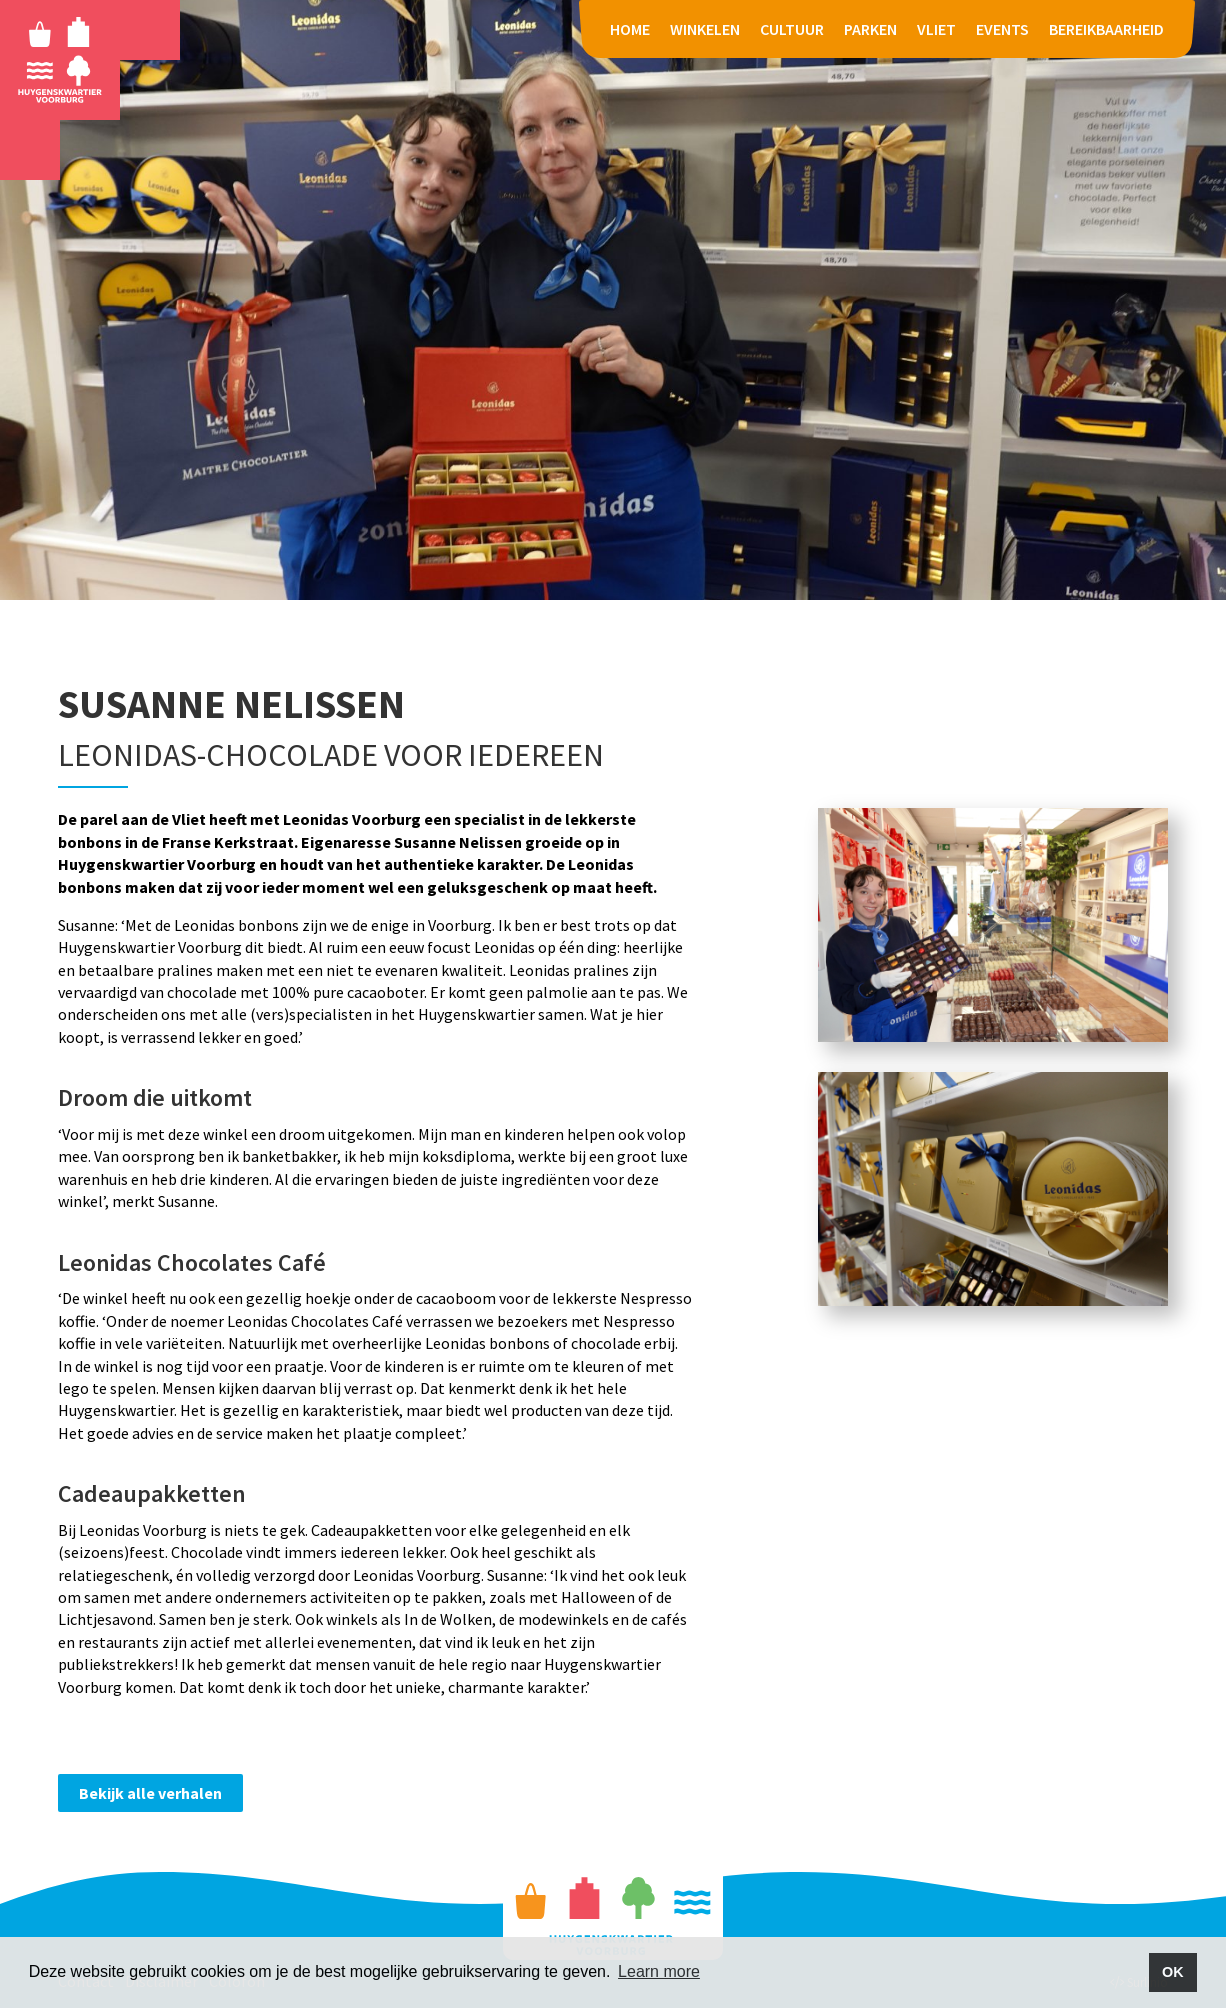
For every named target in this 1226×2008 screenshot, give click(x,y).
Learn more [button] (659, 1971)
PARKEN (870, 29)
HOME (630, 29)
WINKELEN (705, 29)
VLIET (936, 29)
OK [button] (1173, 1972)
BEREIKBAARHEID (1106, 29)
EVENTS (1002, 29)
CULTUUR (792, 29)
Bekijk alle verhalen (150, 1793)
